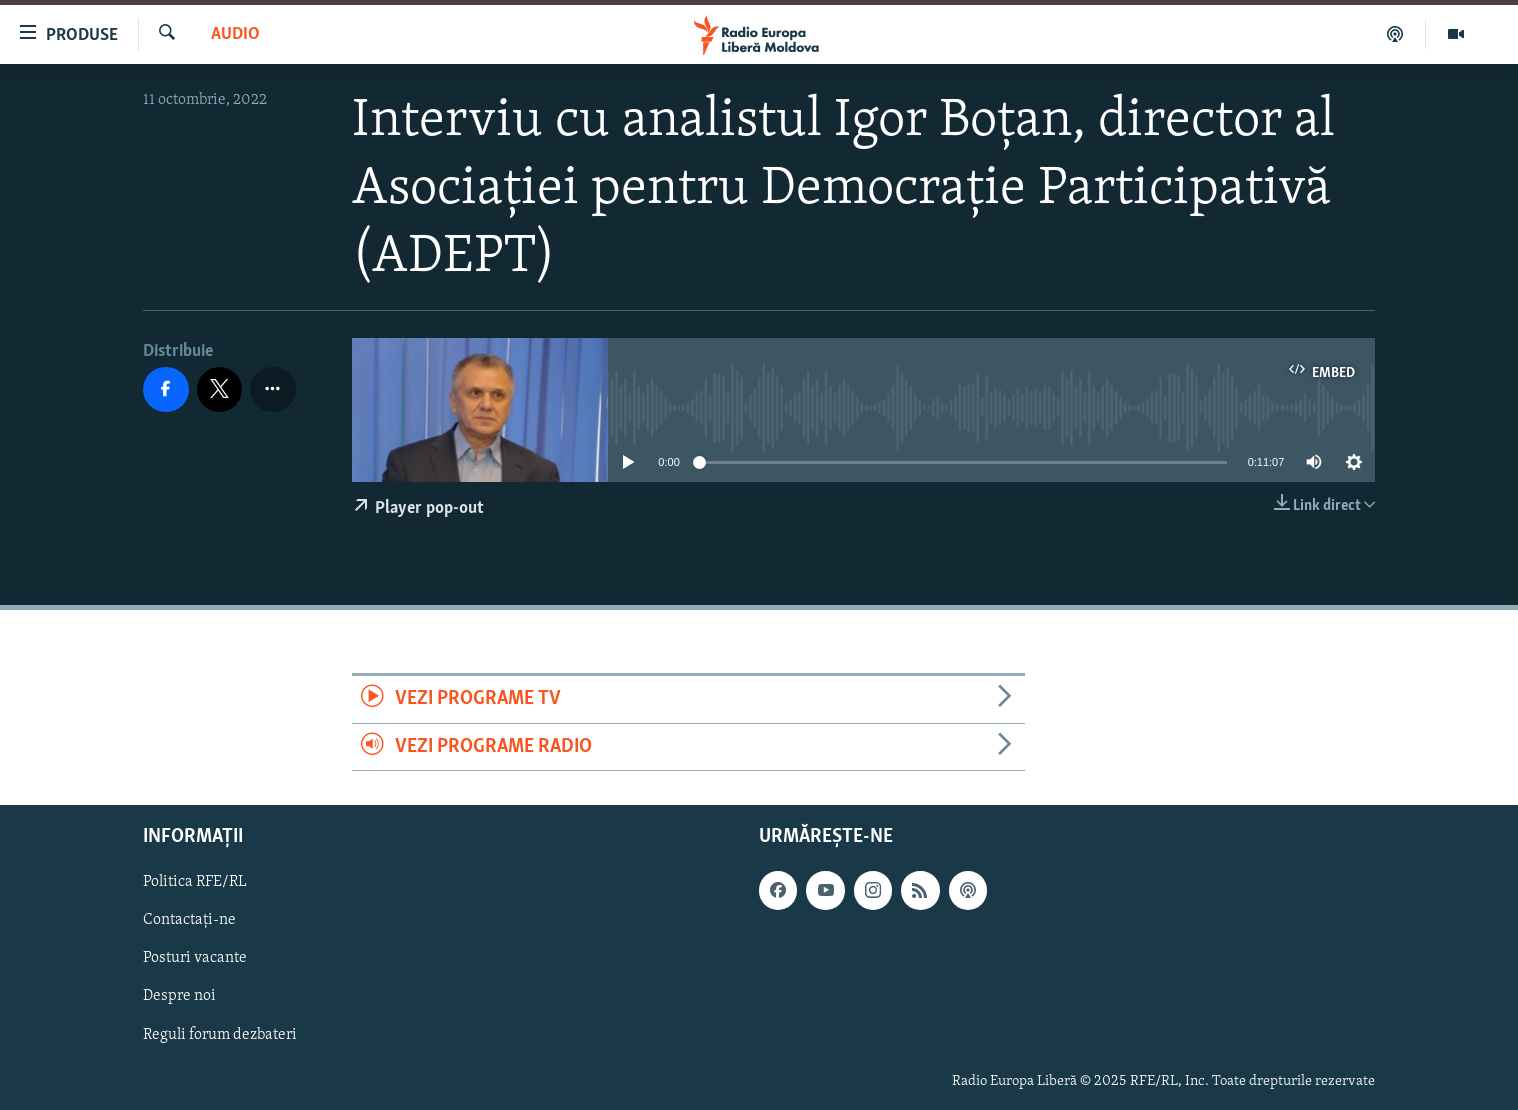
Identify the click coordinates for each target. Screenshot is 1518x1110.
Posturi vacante (195, 958)
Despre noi (179, 996)
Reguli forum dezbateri (220, 1035)
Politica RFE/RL (195, 882)
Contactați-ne (189, 920)
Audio (235, 34)
